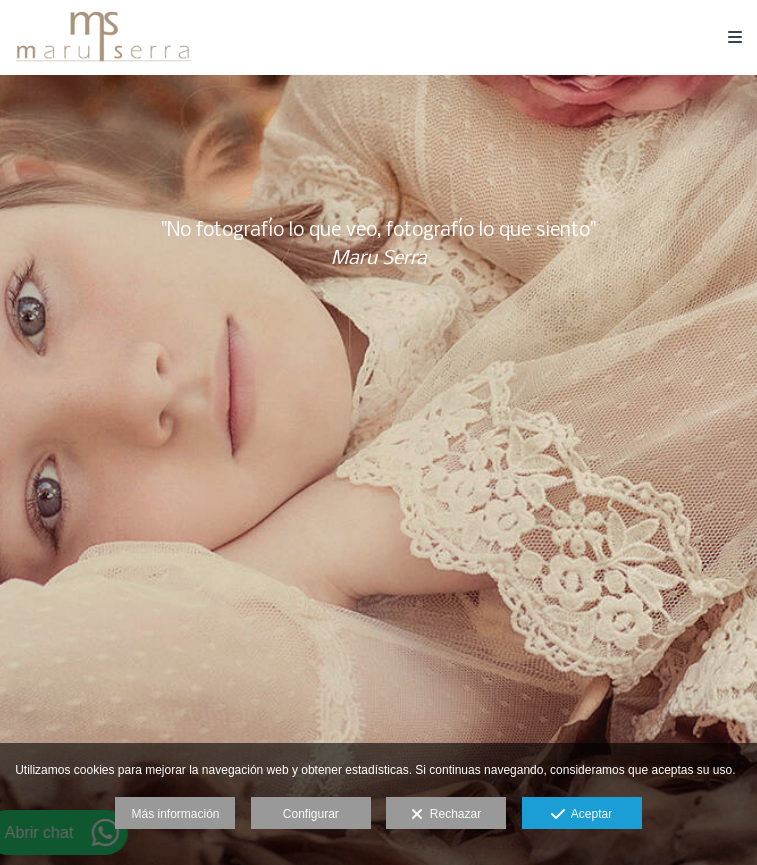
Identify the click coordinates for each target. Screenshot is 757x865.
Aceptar (581, 815)
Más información (175, 814)
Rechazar (446, 815)
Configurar (311, 814)
